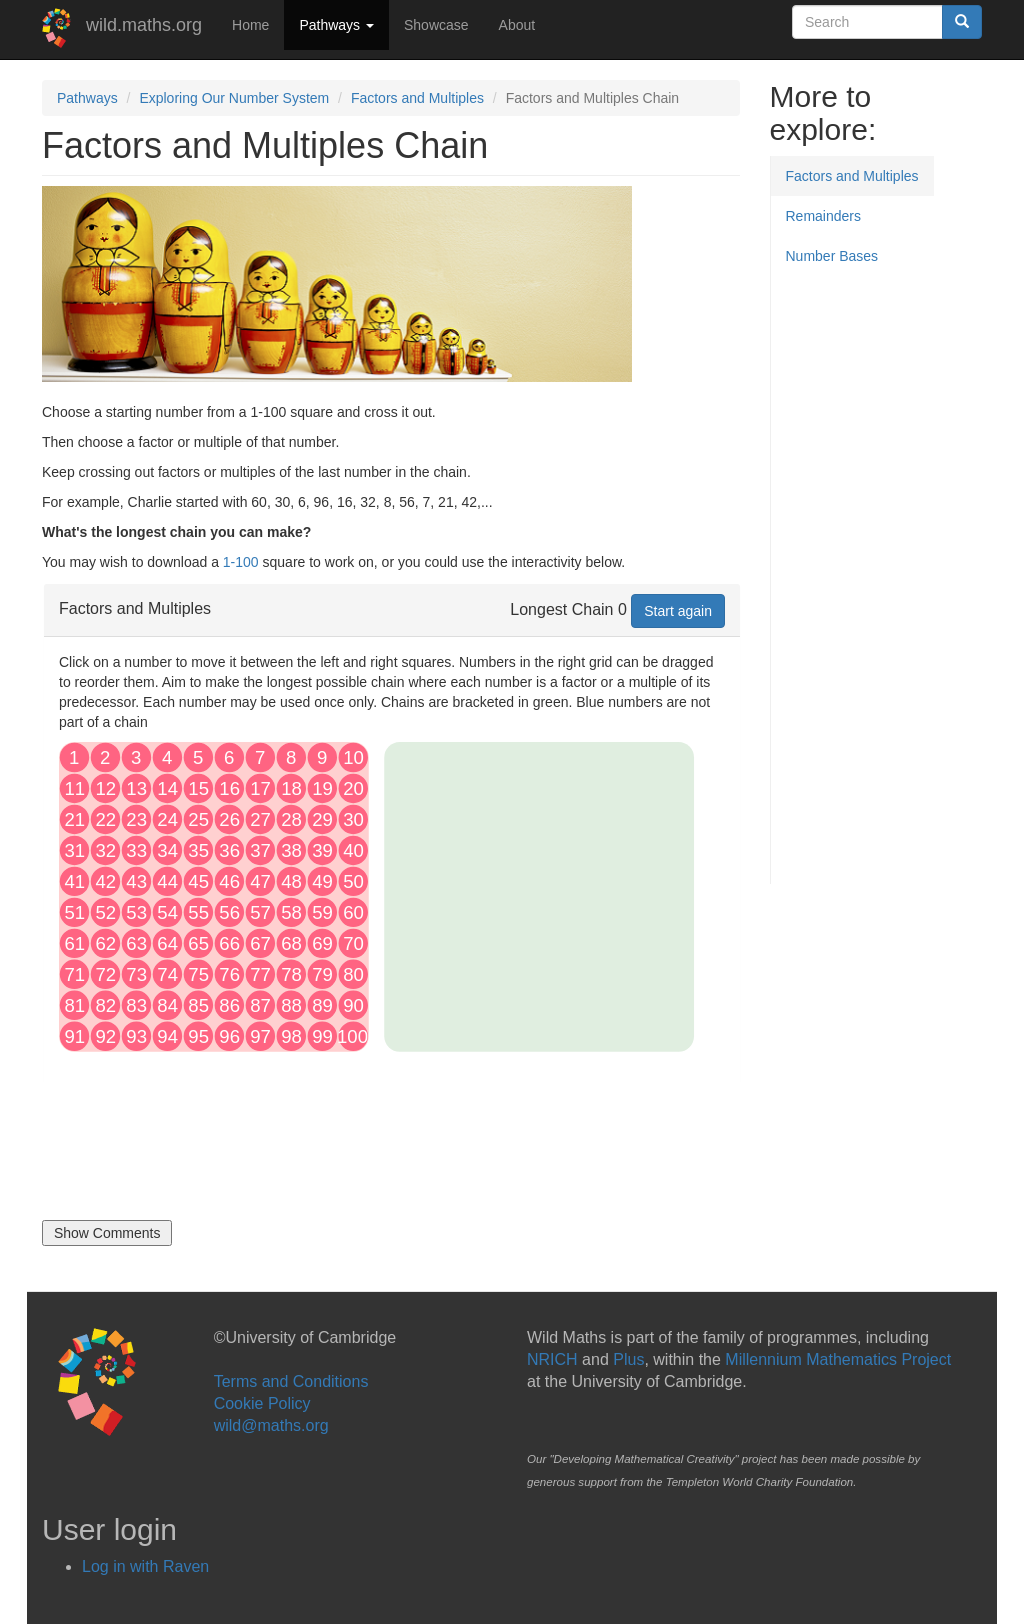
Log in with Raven (145, 1566)
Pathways (336, 25)
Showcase (436, 25)
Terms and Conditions (291, 1381)
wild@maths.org (271, 1425)
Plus (628, 1359)
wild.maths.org (144, 25)
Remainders (823, 216)
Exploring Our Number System (234, 98)
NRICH (552, 1359)
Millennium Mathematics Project (838, 1359)
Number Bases (832, 256)
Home (250, 25)
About (517, 25)
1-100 (241, 562)
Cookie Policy (262, 1403)
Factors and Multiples (417, 98)
